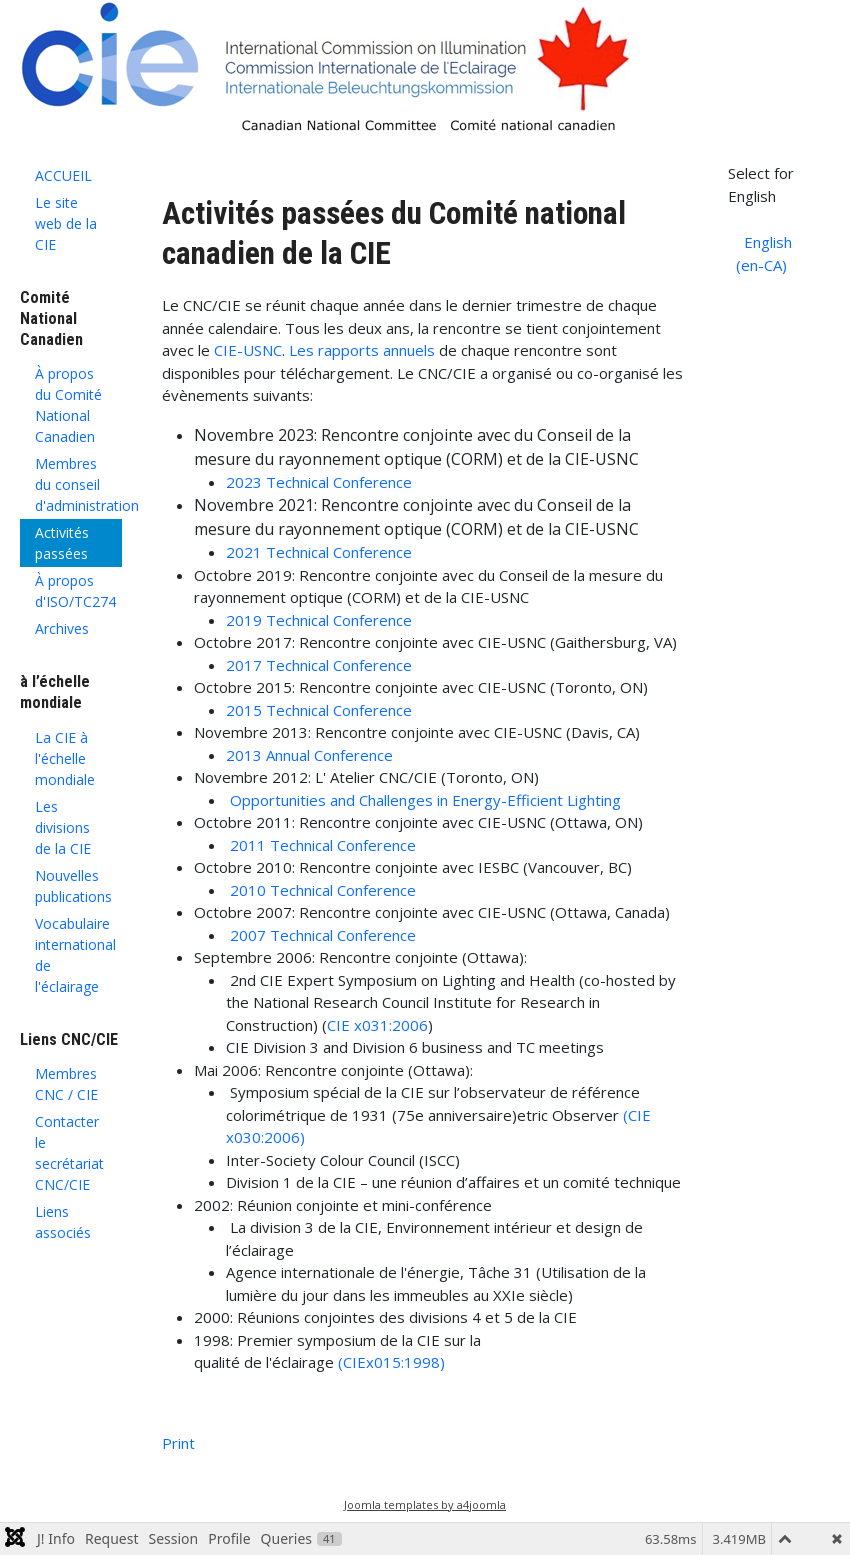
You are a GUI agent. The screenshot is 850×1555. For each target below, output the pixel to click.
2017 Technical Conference (319, 665)
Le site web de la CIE (66, 223)
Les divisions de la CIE (63, 827)
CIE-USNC (248, 350)
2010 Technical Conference (323, 890)
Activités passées (62, 543)
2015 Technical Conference (319, 710)
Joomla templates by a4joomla (425, 1504)
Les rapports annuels (360, 350)
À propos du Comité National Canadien (68, 405)
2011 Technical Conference (323, 845)
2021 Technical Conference (319, 552)
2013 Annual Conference (309, 755)
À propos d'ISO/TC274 (75, 591)
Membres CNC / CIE (66, 1084)
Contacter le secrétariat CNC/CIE (69, 1153)
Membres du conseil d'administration (78, 484)
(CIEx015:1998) (391, 1362)
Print (178, 1443)
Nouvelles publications (73, 886)
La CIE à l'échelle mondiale (65, 758)
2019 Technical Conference (319, 620)
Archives (62, 628)
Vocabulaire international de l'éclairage (75, 955)
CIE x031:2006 (377, 1025)
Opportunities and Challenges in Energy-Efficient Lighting (425, 800)
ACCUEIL (63, 175)
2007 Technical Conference (323, 935)
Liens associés (63, 1222)
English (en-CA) (764, 253)
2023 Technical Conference (319, 482)
